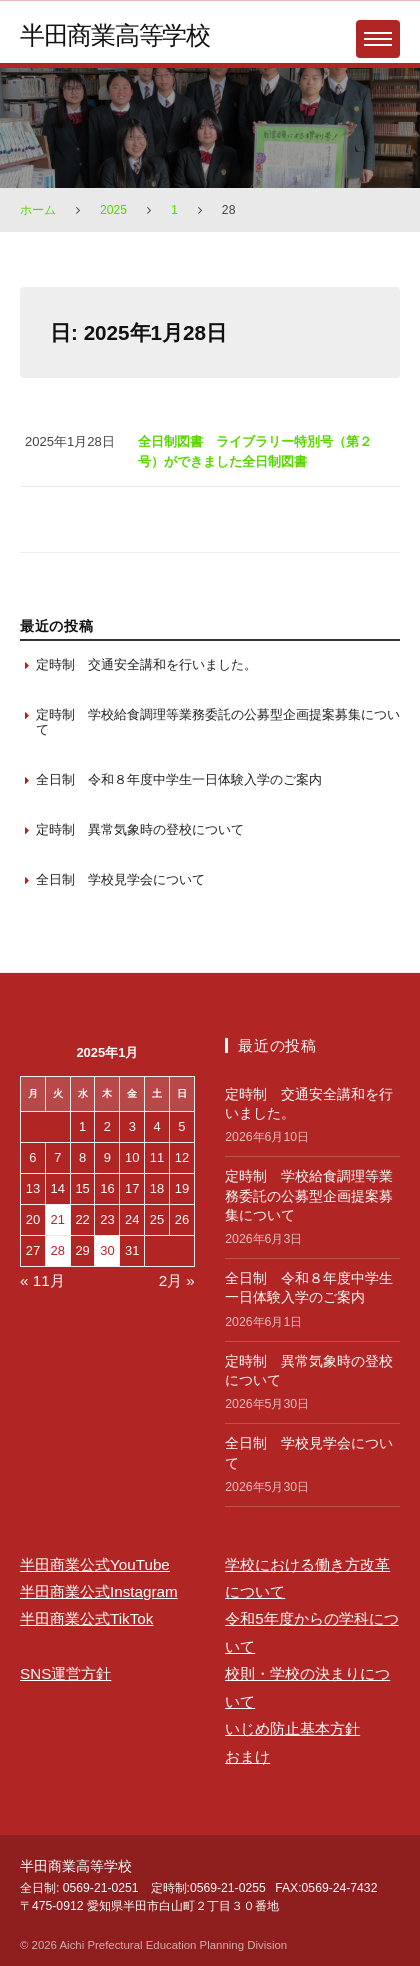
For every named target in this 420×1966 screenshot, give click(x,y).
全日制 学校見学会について (120, 879)
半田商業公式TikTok (86, 1618)
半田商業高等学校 (115, 35)
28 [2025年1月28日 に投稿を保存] (58, 1250)
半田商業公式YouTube (95, 1564)
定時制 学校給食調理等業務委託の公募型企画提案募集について (218, 722)
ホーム (38, 210)
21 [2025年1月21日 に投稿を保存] (58, 1219)
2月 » (177, 1280)
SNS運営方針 (65, 1673)
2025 (113, 210)
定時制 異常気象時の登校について (140, 829)
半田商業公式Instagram (99, 1591)
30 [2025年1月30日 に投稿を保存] (107, 1250)
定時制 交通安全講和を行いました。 (146, 664)
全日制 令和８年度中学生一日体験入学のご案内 (179, 779)
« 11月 (42, 1280)
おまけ (247, 1756)
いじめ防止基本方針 (292, 1728)
